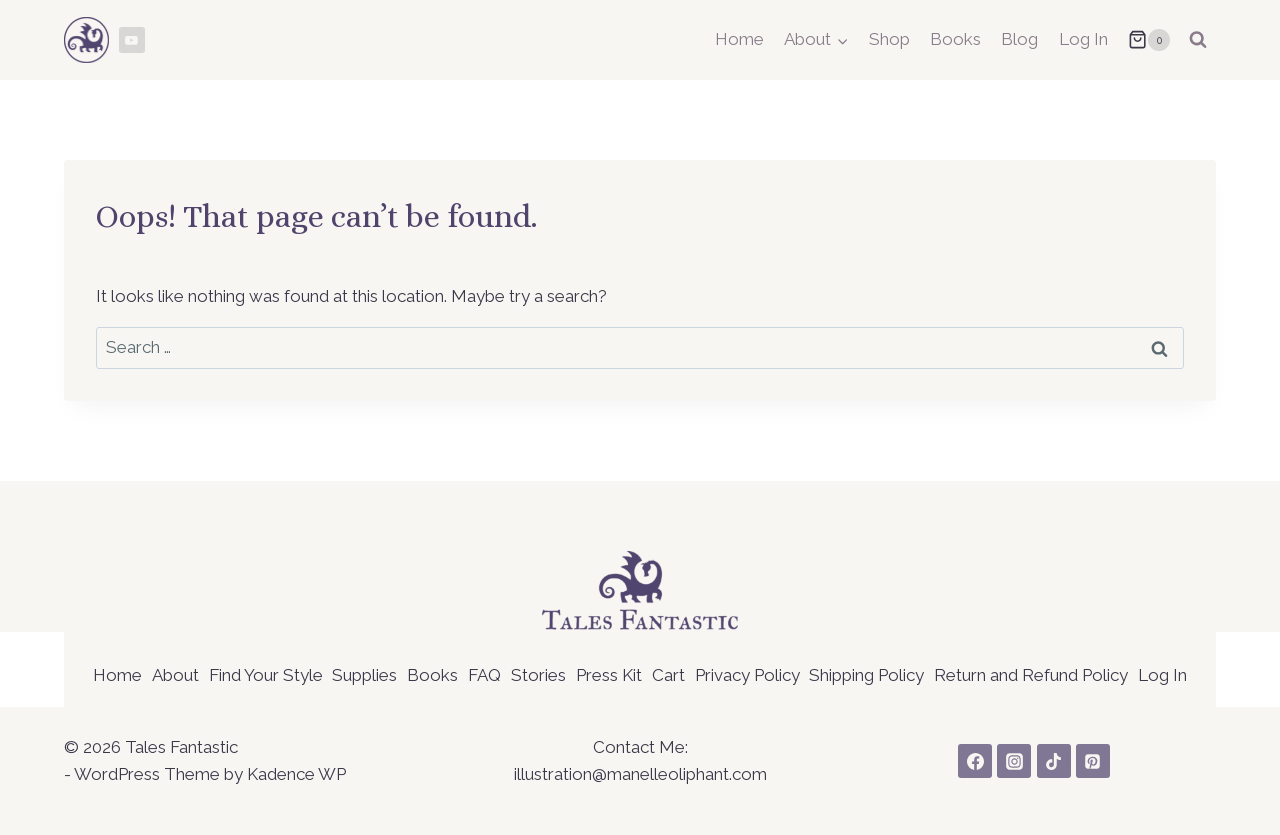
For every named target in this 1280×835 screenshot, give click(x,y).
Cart (668, 675)
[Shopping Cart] (1149, 40)
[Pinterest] (1093, 761)
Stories (538, 675)
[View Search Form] (1198, 40)
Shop (889, 39)
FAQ (484, 675)
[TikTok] (1054, 761)
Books (955, 39)
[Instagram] (1014, 761)
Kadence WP (296, 774)
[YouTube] (132, 40)
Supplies (364, 675)
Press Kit (609, 675)
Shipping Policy (866, 675)
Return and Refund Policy (1031, 675)
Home (739, 39)
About (175, 675)
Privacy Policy (747, 675)
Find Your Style (266, 675)
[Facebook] (975, 761)
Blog (1019, 39)
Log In (1083, 39)
